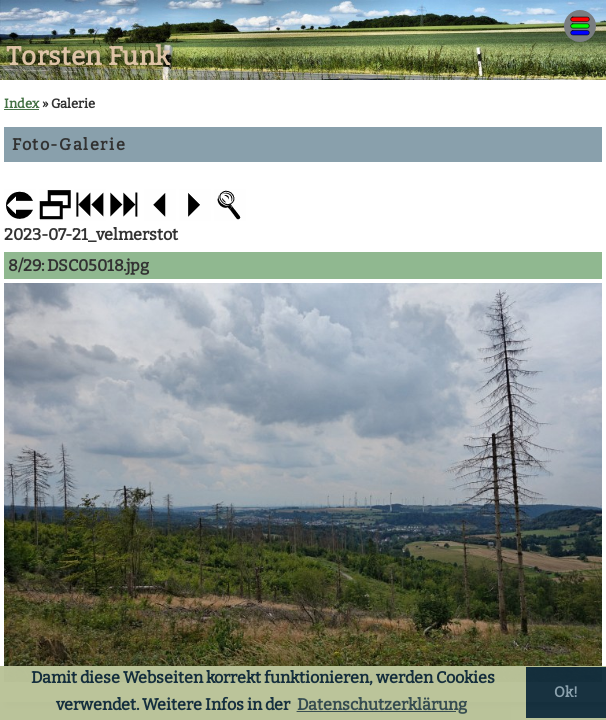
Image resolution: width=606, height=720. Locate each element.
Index (21, 103)
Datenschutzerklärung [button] (382, 704)
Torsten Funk (88, 56)
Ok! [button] (566, 692)
